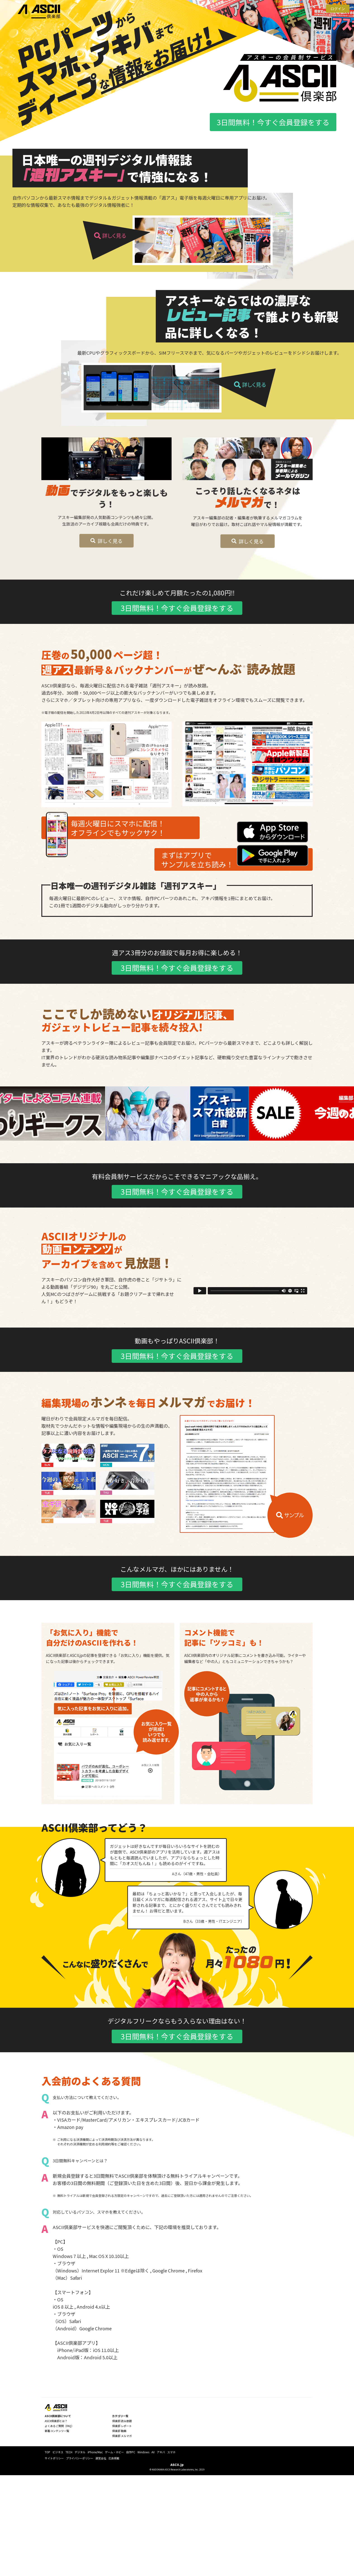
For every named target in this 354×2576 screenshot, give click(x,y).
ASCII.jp (177, 2464)
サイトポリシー (54, 2458)
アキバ (161, 2452)
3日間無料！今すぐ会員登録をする (273, 122)
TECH (69, 2452)
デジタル (80, 2452)
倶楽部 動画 (119, 2431)
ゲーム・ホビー (114, 2452)
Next (342, 1113)
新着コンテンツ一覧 (57, 2431)
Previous (11, 1113)
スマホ (171, 2452)
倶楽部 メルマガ (122, 2435)
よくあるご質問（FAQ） (59, 2426)
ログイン (337, 8)
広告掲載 (114, 2458)
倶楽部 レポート (122, 2426)
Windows (143, 2452)
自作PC (130, 2452)
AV (153, 2452)
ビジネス (57, 2452)
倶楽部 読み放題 (122, 2421)
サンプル (290, 1515)
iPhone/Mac (95, 2452)
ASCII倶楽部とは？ (56, 2421)
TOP (47, 2452)
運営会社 (100, 2458)
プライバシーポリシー (79, 2458)
